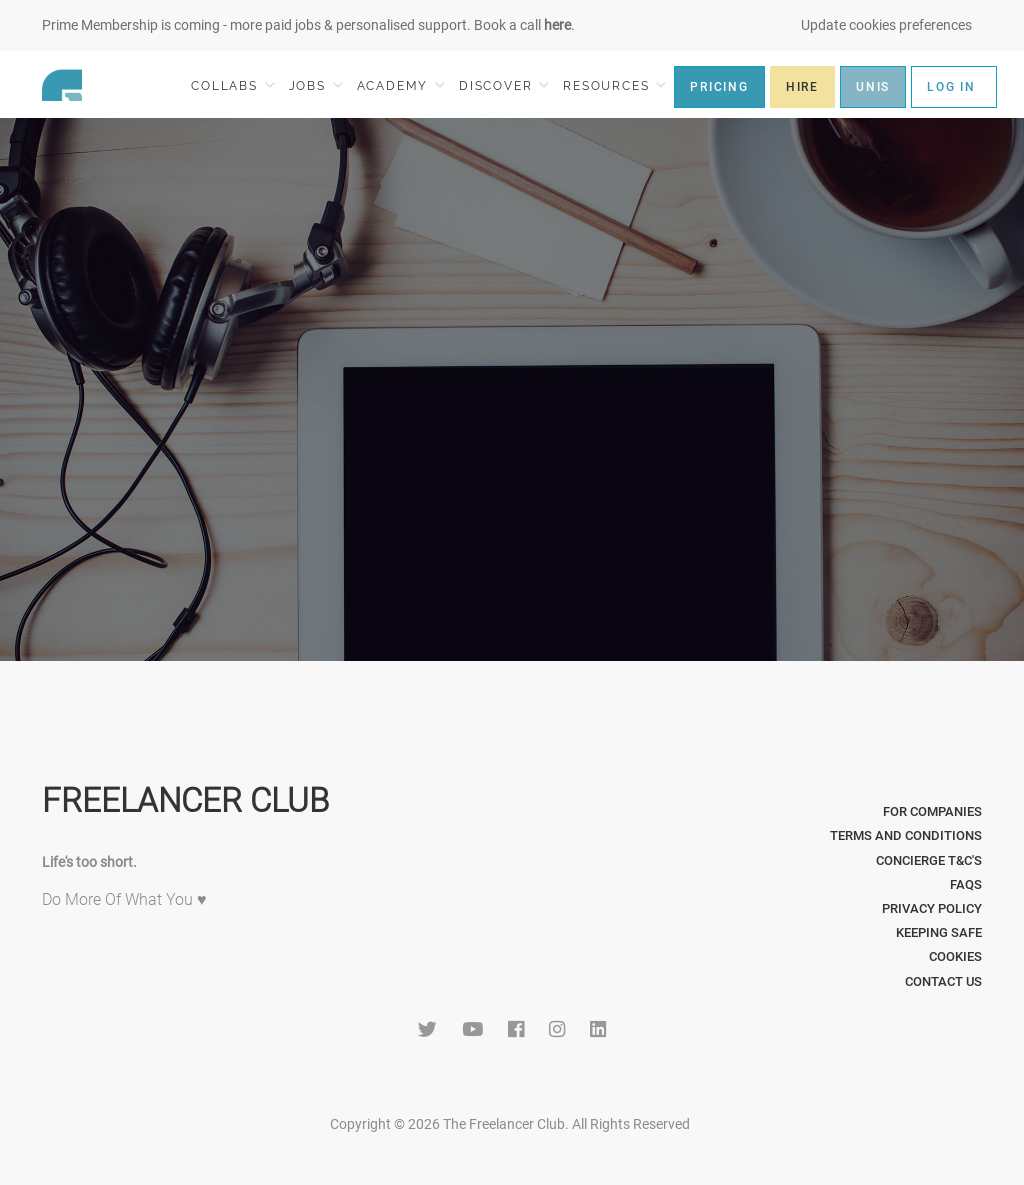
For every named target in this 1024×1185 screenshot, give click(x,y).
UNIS (873, 87)
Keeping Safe (939, 932)
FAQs (966, 884)
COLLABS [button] (232, 85)
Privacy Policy (932, 908)
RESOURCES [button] (614, 85)
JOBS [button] (316, 85)
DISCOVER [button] (504, 85)
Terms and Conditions (906, 835)
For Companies (932, 811)
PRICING (719, 87)
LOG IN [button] (951, 87)
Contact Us (943, 981)
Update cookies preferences (886, 25)
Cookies (955, 956)
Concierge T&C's (929, 860)
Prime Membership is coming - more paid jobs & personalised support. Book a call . (308, 25)
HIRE (802, 87)
